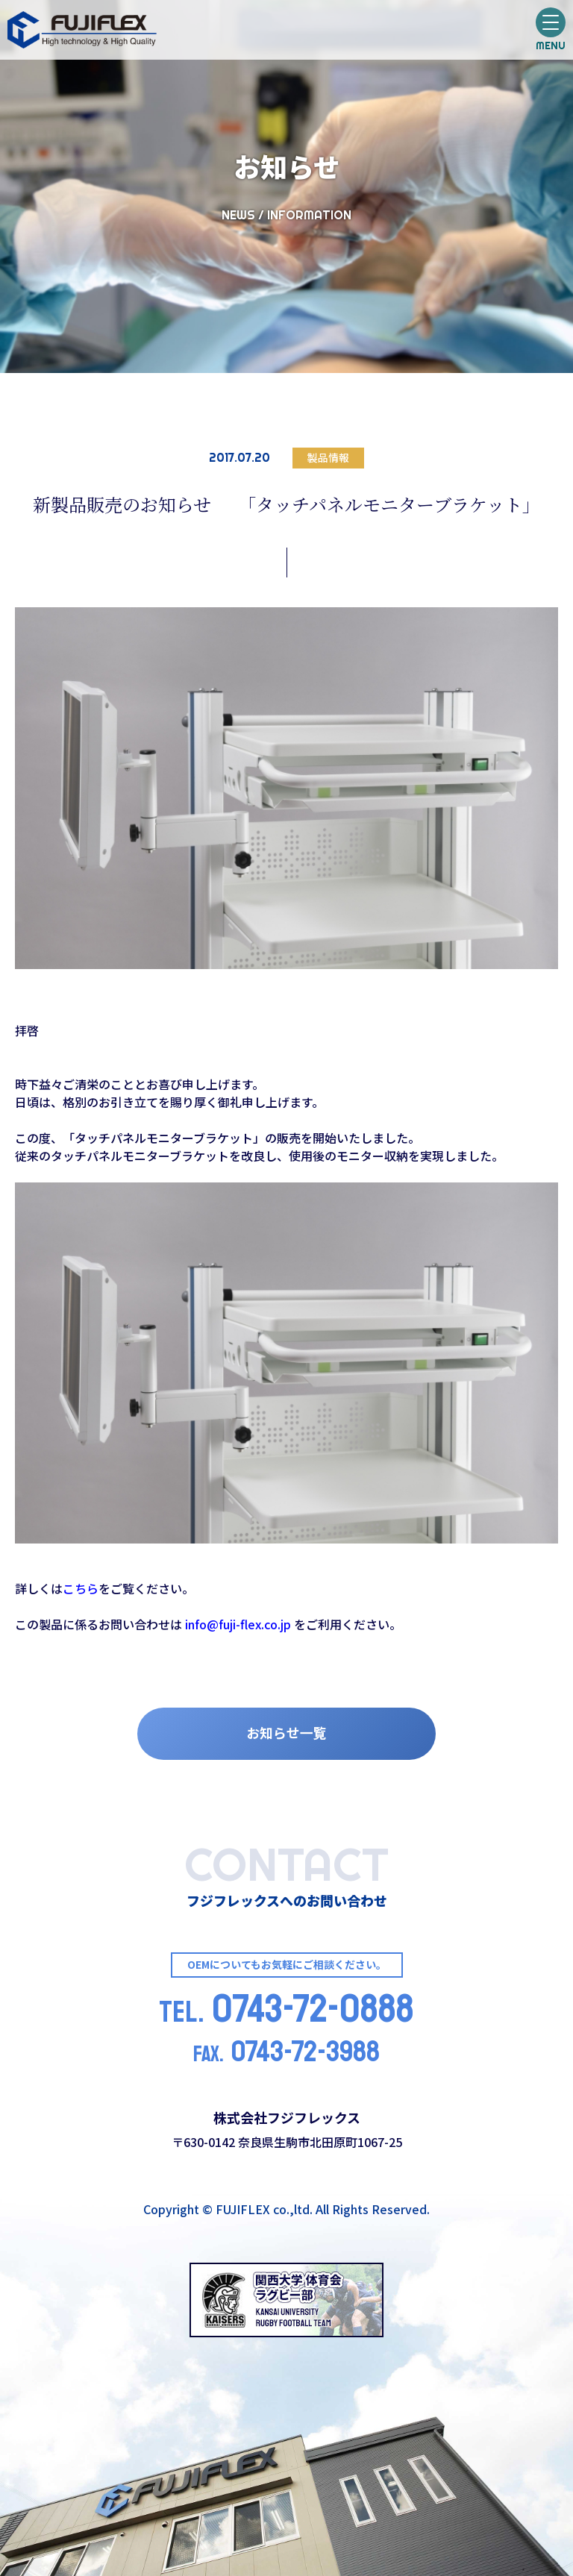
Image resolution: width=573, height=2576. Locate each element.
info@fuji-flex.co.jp (238, 1624)
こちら (80, 1588)
